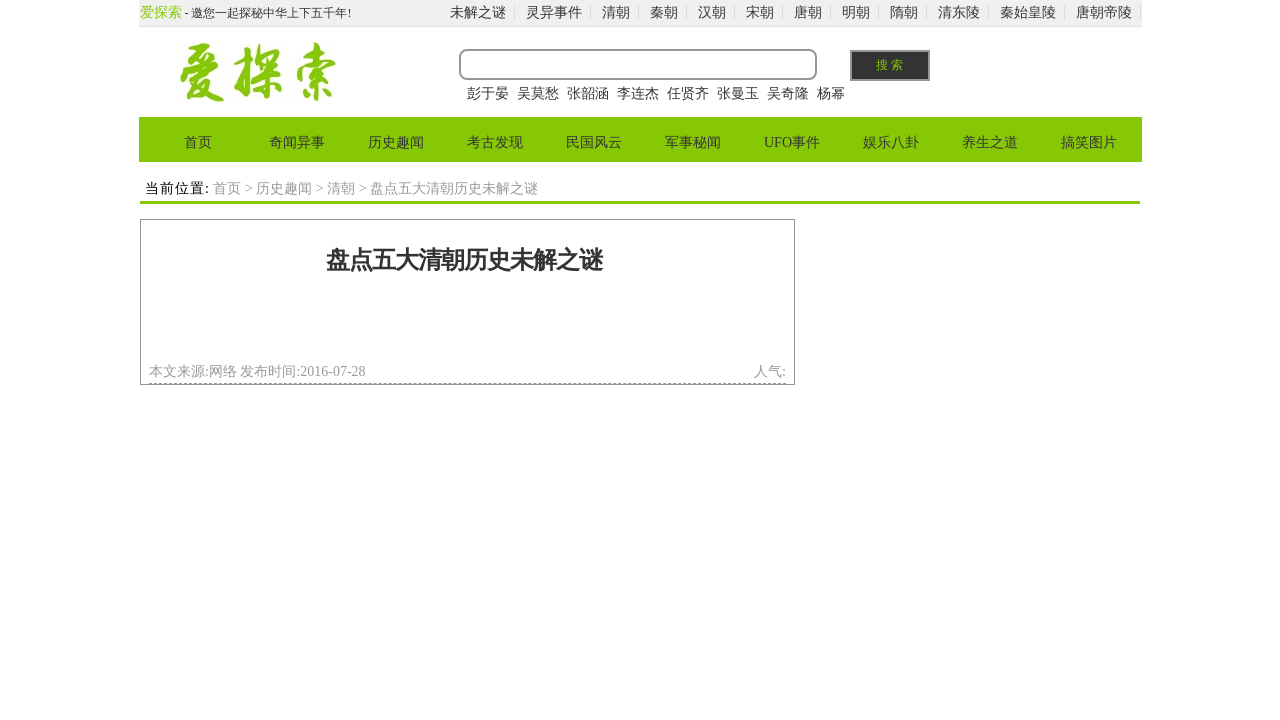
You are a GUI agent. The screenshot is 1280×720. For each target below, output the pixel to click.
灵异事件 (554, 12)
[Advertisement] (464, 324)
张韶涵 (588, 93)
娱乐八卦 (891, 142)
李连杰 (638, 93)
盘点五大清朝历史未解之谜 (464, 260)
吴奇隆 (788, 93)
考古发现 (495, 142)
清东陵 (959, 12)
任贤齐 (688, 93)
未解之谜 (478, 12)
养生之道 (990, 142)
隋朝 (904, 12)
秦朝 (664, 12)
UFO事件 (792, 142)
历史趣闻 (396, 142)
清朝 (616, 12)
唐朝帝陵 (1104, 12)
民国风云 (594, 142)
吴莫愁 (538, 93)
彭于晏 (488, 93)
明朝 (856, 12)
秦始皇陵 (1028, 12)
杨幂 (831, 93)
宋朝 (760, 12)
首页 (198, 142)
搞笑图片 (1089, 142)
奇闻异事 (297, 142)
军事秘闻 (693, 142)
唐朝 (808, 12)
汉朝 (712, 12)
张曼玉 (738, 93)
